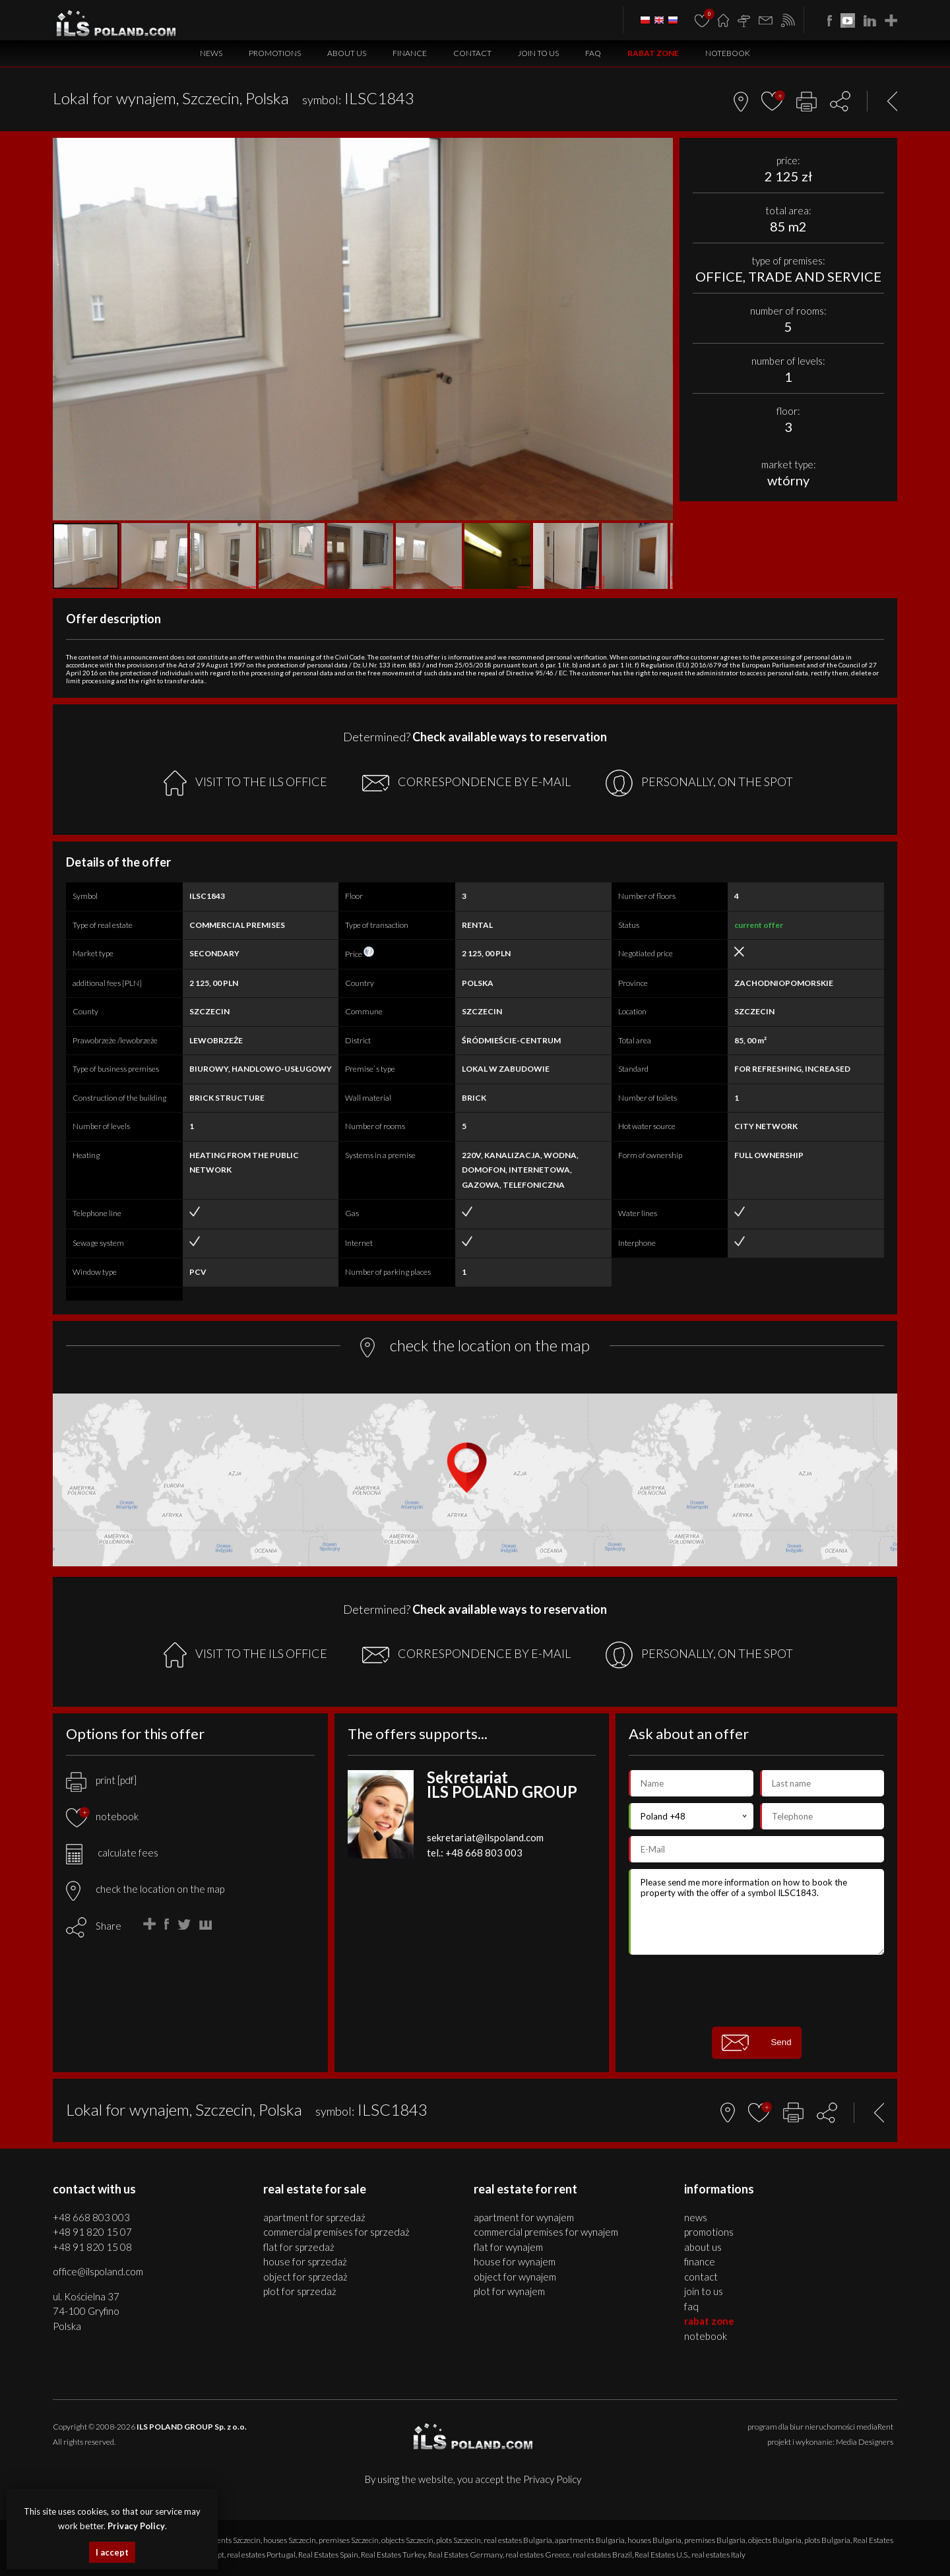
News (211, 53)
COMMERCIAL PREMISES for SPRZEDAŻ (336, 2232)
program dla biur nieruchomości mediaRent (820, 2427)
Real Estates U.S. (662, 2555)
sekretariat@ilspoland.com (485, 1837)
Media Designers (864, 2442)
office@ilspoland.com (98, 2271)
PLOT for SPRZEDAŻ (299, 2291)
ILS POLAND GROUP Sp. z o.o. (192, 2427)
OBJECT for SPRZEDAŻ (305, 2277)
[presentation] (756, 1990)
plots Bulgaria (827, 2540)
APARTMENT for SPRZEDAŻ (314, 2217)
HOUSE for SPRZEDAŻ (305, 2261)
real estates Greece (537, 2555)
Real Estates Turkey (393, 2555)
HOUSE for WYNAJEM (514, 2261)
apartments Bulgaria (590, 2540)
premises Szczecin (349, 2540)
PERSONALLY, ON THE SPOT (699, 783)
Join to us (538, 53)
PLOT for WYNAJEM (509, 2291)
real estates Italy (718, 2555)
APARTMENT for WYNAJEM (524, 2217)
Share (108, 1926)
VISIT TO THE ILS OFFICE (245, 783)
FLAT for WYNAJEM (508, 2247)
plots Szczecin (458, 2540)
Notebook (727, 53)
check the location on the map (145, 1889)
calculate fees (112, 1852)
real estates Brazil (602, 2555)
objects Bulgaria (775, 2540)
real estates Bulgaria (518, 2540)
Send (757, 2043)
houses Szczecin (289, 2540)
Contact (472, 53)
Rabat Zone (653, 53)
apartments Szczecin (226, 2540)
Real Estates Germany (465, 2555)
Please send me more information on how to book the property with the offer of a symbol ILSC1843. (756, 1912)
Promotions (275, 53)
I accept (112, 2552)
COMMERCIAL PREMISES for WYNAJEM (546, 2232)
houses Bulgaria (654, 2540)
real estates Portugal (261, 2555)
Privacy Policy (552, 2479)
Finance (410, 53)
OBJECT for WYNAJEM (515, 2277)
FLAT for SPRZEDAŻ (298, 2247)
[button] (661, 149)
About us (346, 53)
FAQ (593, 53)
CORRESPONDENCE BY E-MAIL (466, 782)
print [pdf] (101, 1780)
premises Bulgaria (714, 2540)
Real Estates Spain (328, 2555)
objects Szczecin (407, 2540)
